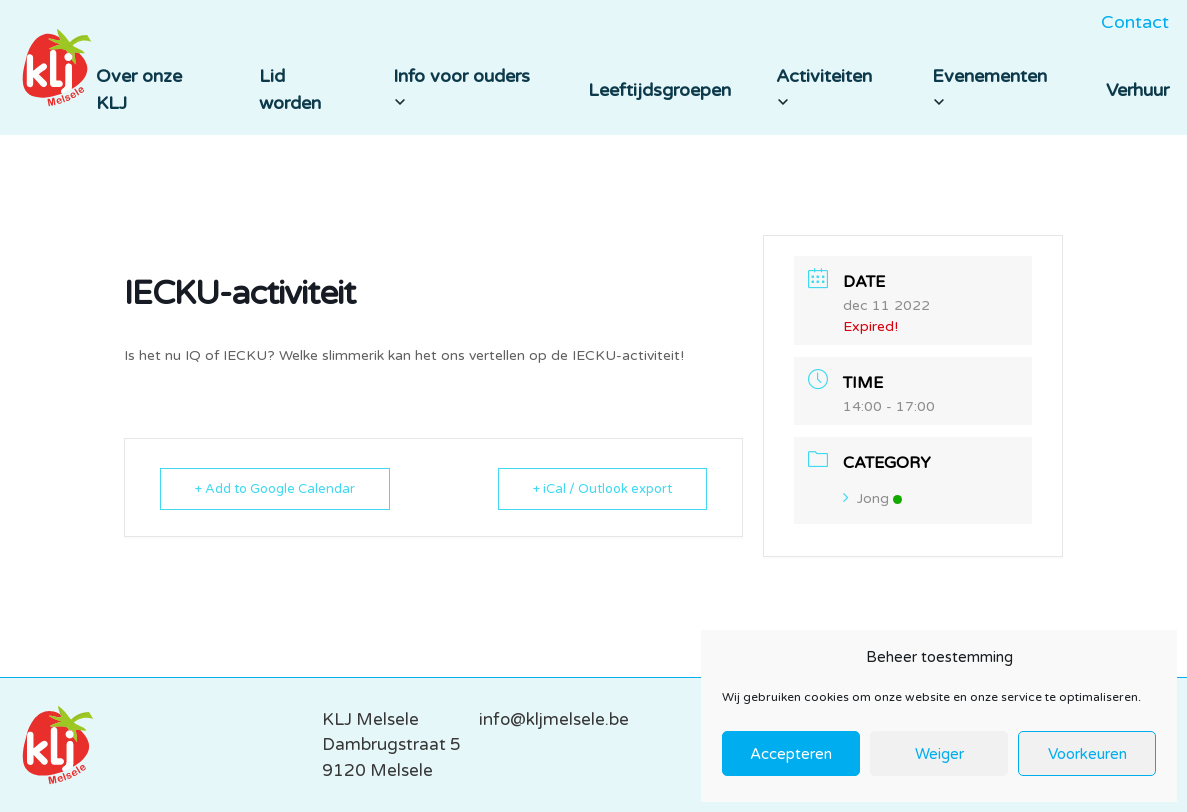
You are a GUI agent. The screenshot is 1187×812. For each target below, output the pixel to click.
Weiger (939, 754)
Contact (1135, 22)
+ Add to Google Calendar (275, 489)
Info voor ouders (461, 87)
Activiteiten (824, 87)
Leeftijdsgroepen (659, 90)
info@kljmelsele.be (554, 719)
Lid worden (290, 89)
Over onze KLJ (139, 89)
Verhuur (1137, 90)
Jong (872, 498)
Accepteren (791, 754)
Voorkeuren (1087, 754)
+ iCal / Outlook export (602, 489)
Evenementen (989, 87)
